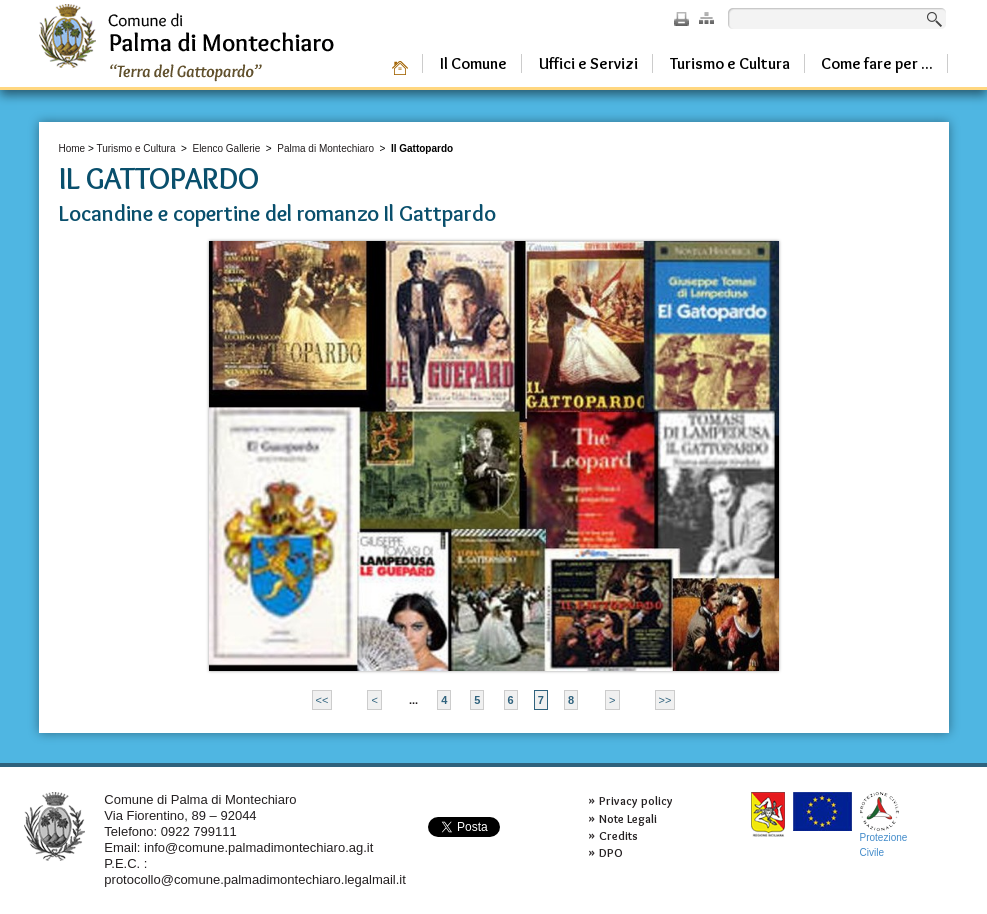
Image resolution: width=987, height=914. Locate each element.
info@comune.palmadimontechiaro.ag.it (258, 847)
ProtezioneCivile (884, 824)
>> (665, 700)
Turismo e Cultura (135, 148)
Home (72, 148)
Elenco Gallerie (226, 148)
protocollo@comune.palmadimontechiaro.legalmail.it (255, 879)
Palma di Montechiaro (325, 148)
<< (322, 700)
